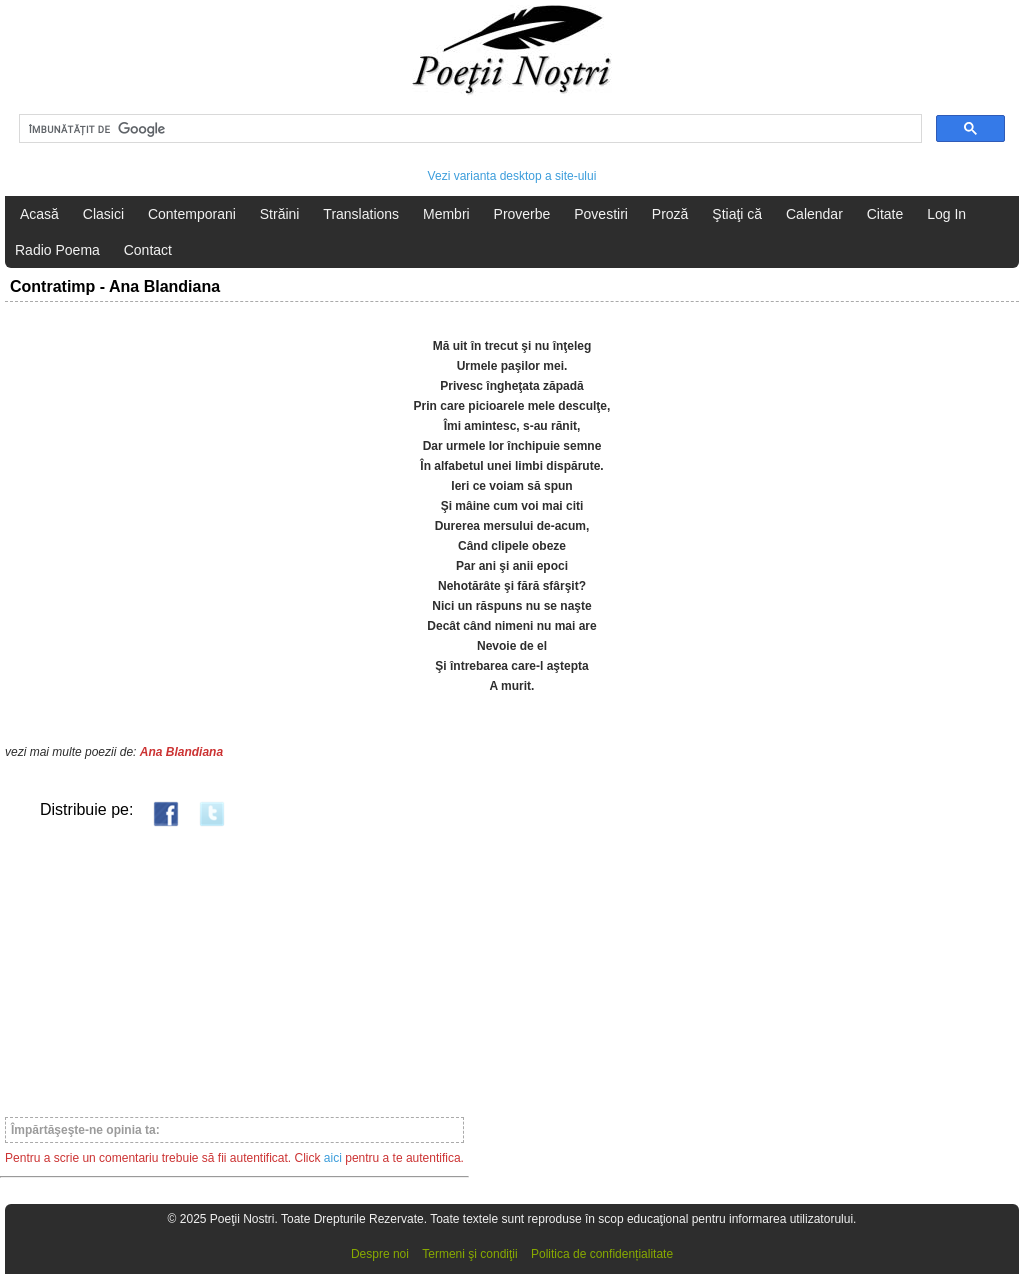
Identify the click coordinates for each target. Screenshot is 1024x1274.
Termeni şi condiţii (469, 1254)
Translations (361, 214)
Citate (885, 214)
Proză (670, 214)
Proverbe (522, 214)
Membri (446, 214)
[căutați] (468, 129)
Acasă (39, 214)
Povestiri (601, 214)
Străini (280, 214)
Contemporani (192, 214)
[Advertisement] (234, 971)
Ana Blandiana (181, 752)
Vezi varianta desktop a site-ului (512, 176)
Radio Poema (57, 250)
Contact (148, 250)
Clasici (103, 214)
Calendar (814, 214)
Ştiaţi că (737, 214)
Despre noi (380, 1254)
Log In (946, 214)
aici (333, 1158)
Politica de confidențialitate (602, 1254)
